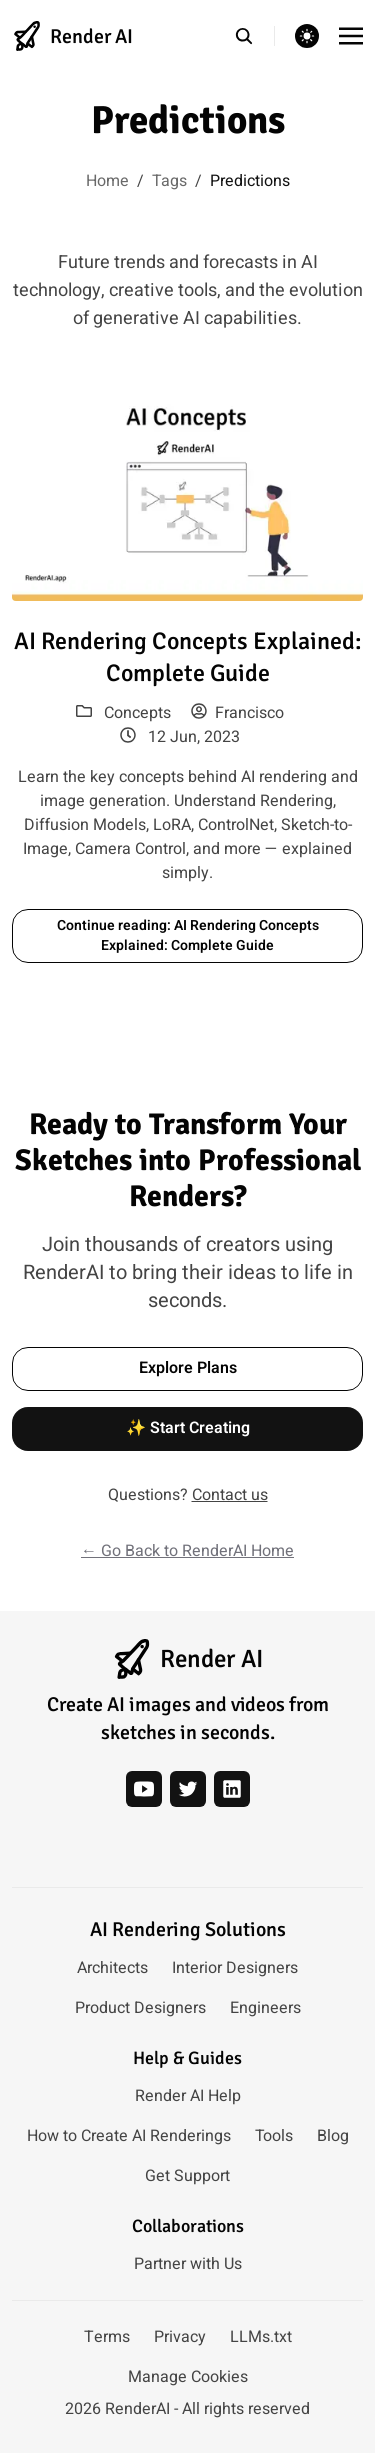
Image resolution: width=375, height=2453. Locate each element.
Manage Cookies (188, 2377)
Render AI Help (188, 2096)
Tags (169, 181)
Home (107, 181)
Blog (333, 2136)
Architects (112, 1968)
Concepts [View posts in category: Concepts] (137, 713)
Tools (274, 2136)
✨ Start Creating (188, 1428)
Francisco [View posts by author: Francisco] (237, 713)
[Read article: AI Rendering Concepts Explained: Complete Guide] (187, 491)
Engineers (265, 2008)
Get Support (187, 2176)
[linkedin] (232, 1789)
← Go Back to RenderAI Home (187, 1551)
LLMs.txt (261, 2337)
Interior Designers (235, 1968)
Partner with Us (188, 2264)
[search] (254, 36)
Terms (107, 2337)
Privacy (180, 2337)
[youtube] (144, 1789)
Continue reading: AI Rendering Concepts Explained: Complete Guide (188, 935)
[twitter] (188, 1789)
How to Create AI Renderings (129, 2136)
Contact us (230, 1495)
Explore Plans (188, 1368)
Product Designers (140, 2008)
